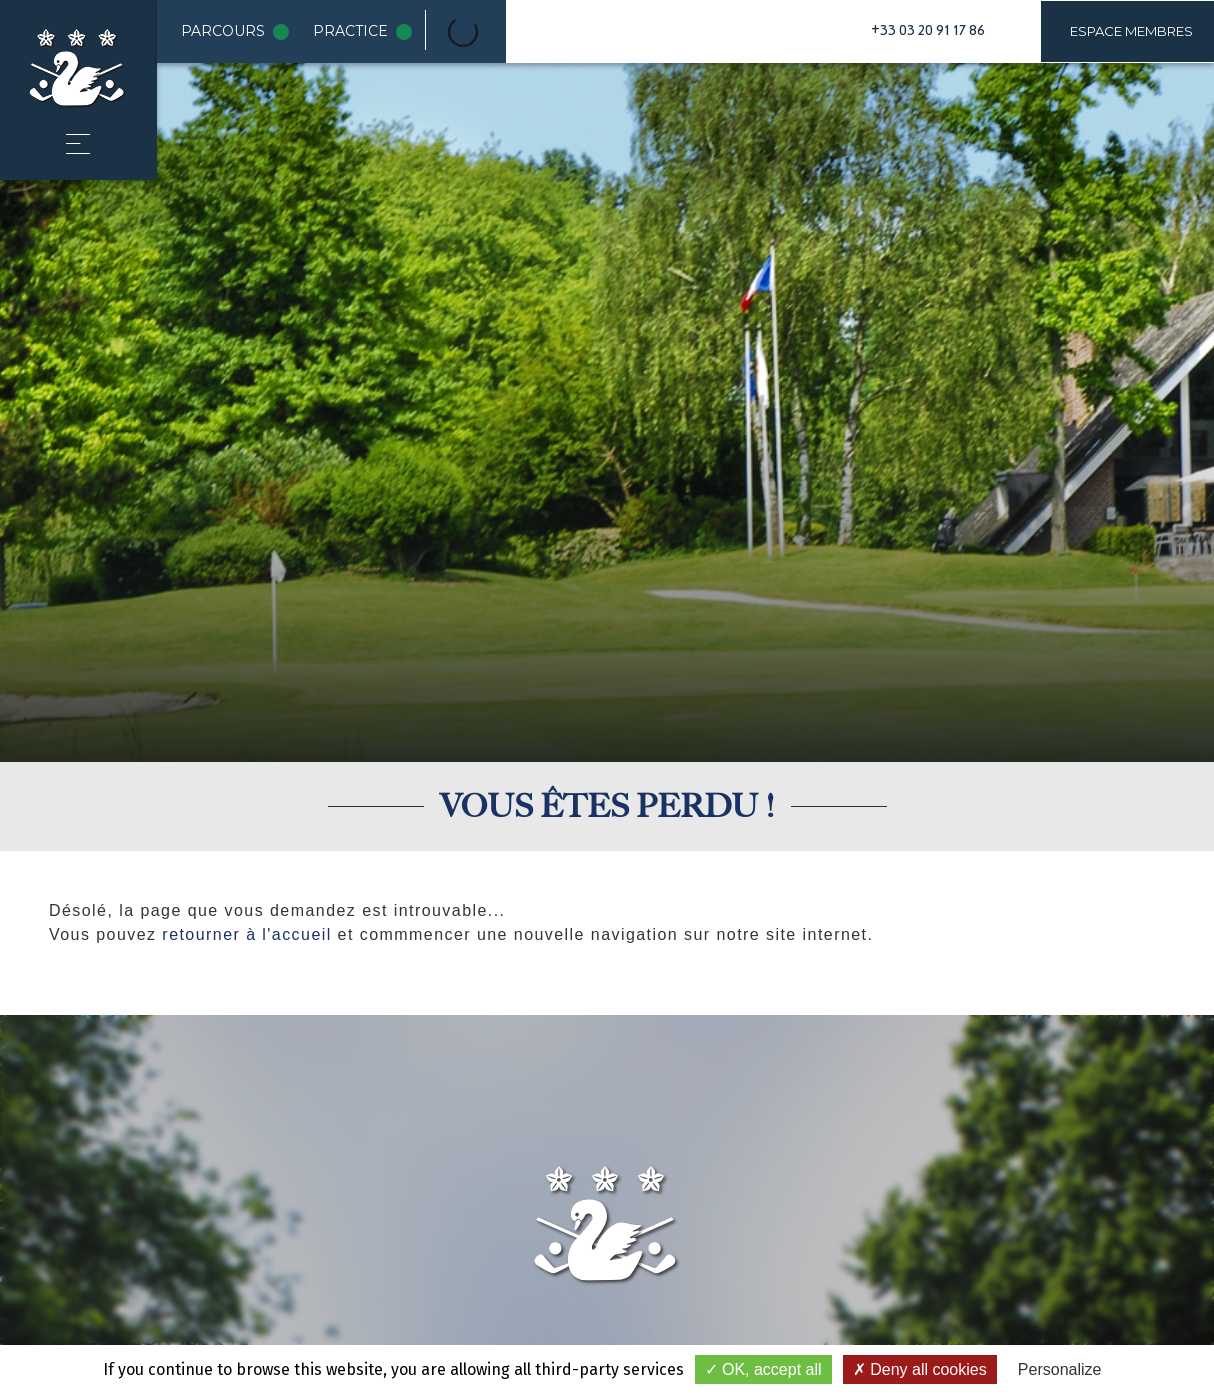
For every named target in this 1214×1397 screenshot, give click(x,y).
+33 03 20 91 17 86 (928, 31)
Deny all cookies (920, 1369)
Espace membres (1131, 31)
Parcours (239, 32)
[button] (78, 144)
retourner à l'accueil (246, 934)
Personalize (1060, 1369)
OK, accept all (763, 1369)
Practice (366, 32)
